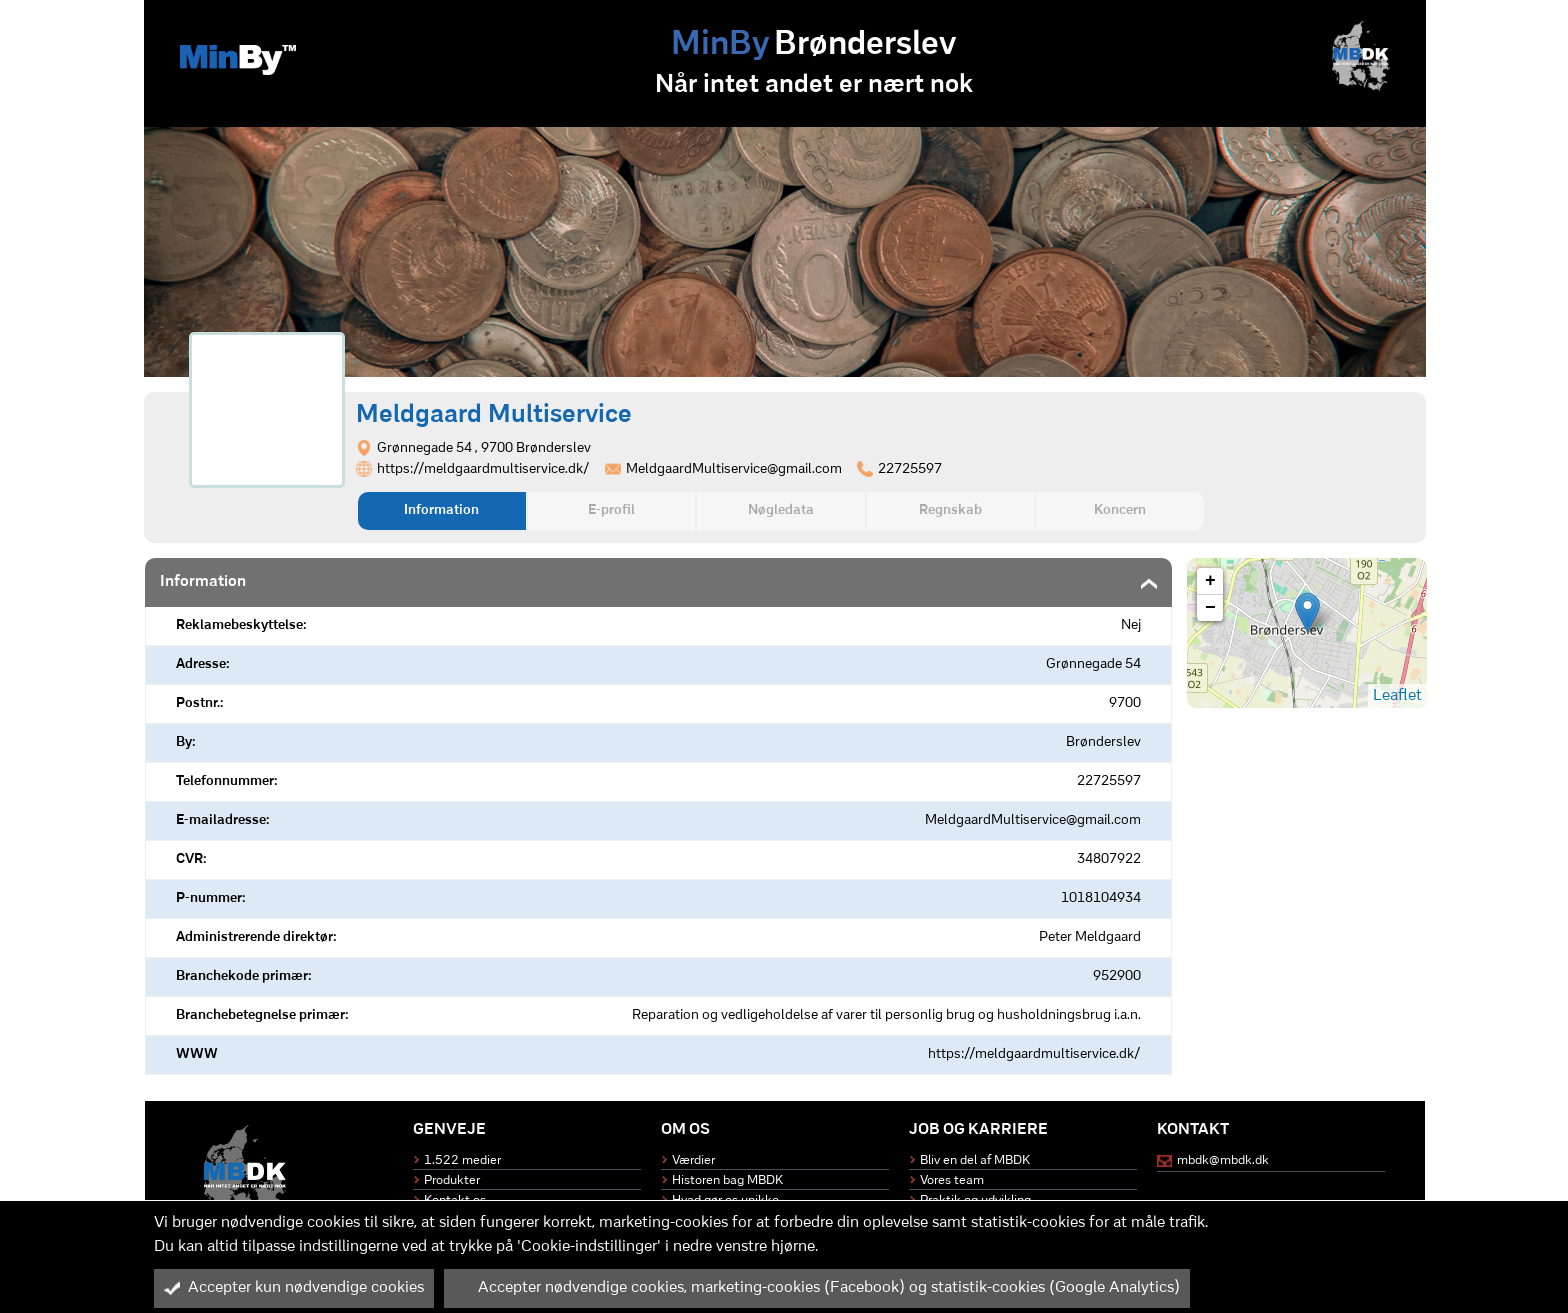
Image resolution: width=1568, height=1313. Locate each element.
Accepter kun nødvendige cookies (294, 1288)
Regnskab (950, 510)
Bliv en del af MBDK (975, 1160)
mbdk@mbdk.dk (1223, 1160)
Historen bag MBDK (727, 1180)
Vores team (952, 1180)
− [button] (1210, 608)
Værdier (693, 1160)
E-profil (611, 510)
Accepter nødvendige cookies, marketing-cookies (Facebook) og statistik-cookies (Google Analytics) (817, 1288)
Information (441, 510)
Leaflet (1397, 696)
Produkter (452, 1180)
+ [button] (1210, 581)
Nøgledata (781, 510)
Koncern (1120, 510)
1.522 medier (462, 1160)
